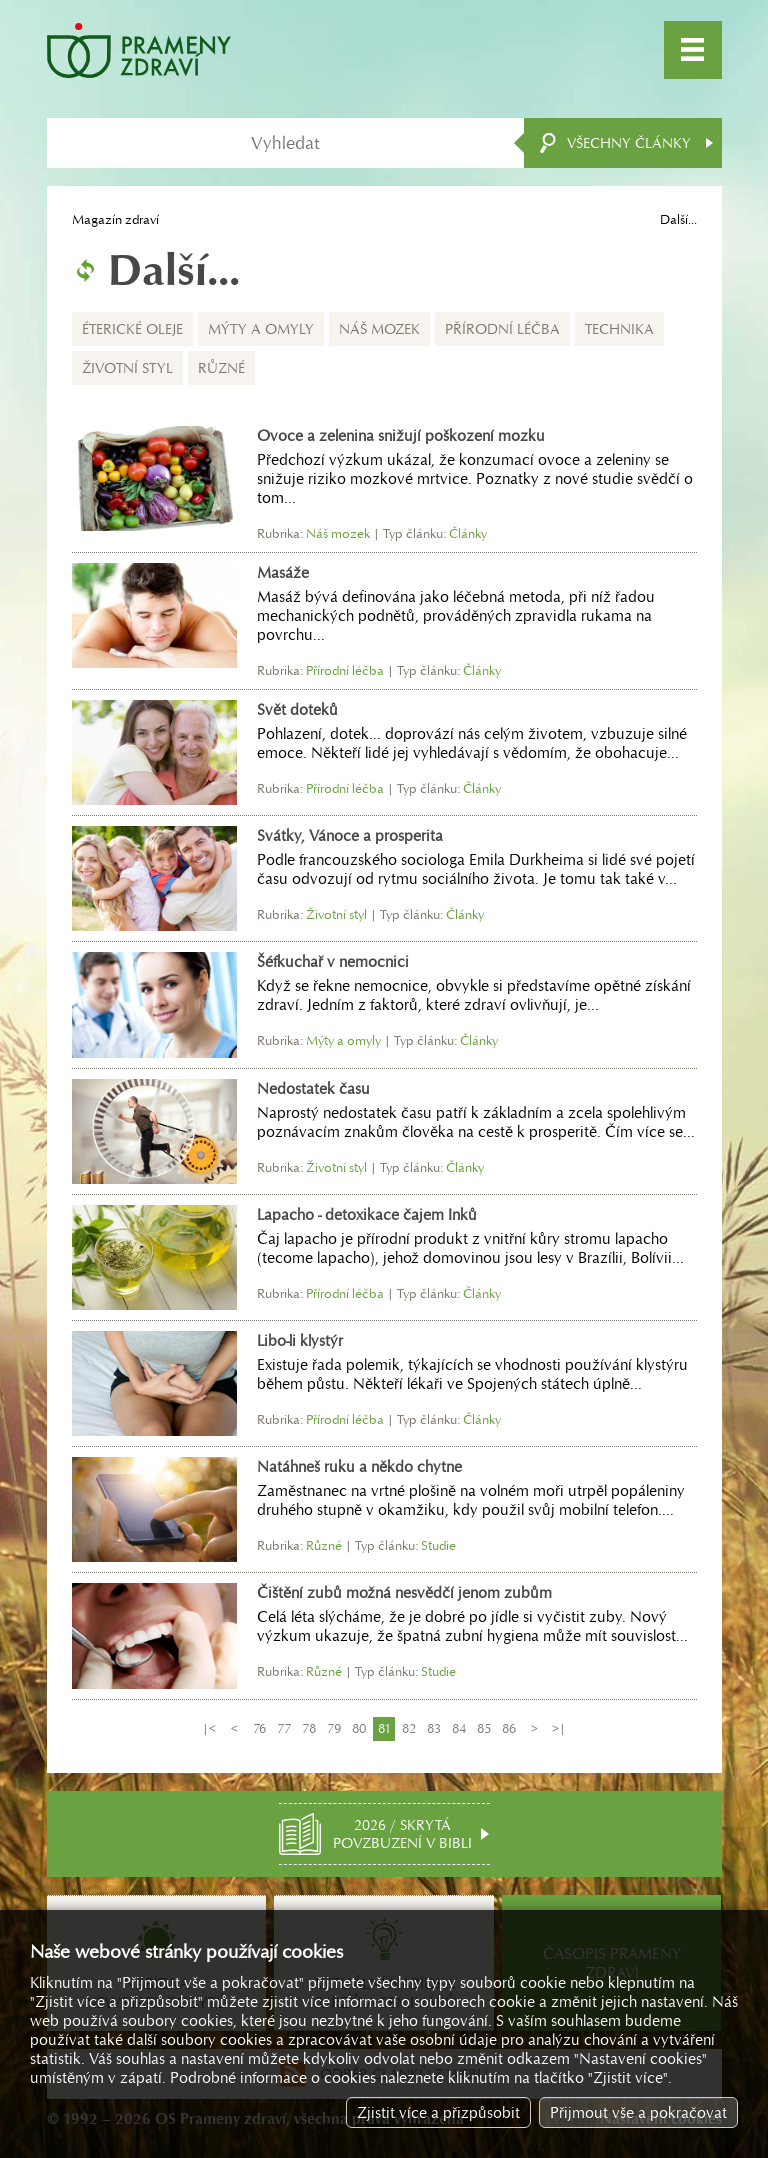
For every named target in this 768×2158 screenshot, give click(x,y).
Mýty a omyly (261, 329)
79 (334, 1728)
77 (284, 1728)
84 (459, 1728)
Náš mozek (379, 329)
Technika (619, 329)
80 (359, 1728)
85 (484, 1728)
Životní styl (127, 368)
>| (559, 1728)
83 (434, 1728)
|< (209, 1728)
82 (409, 1728)
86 (509, 1728)
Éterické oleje (132, 329)
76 (259, 1728)
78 (309, 1728)
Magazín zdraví (115, 219)
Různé (221, 368)
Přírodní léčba (502, 329)
